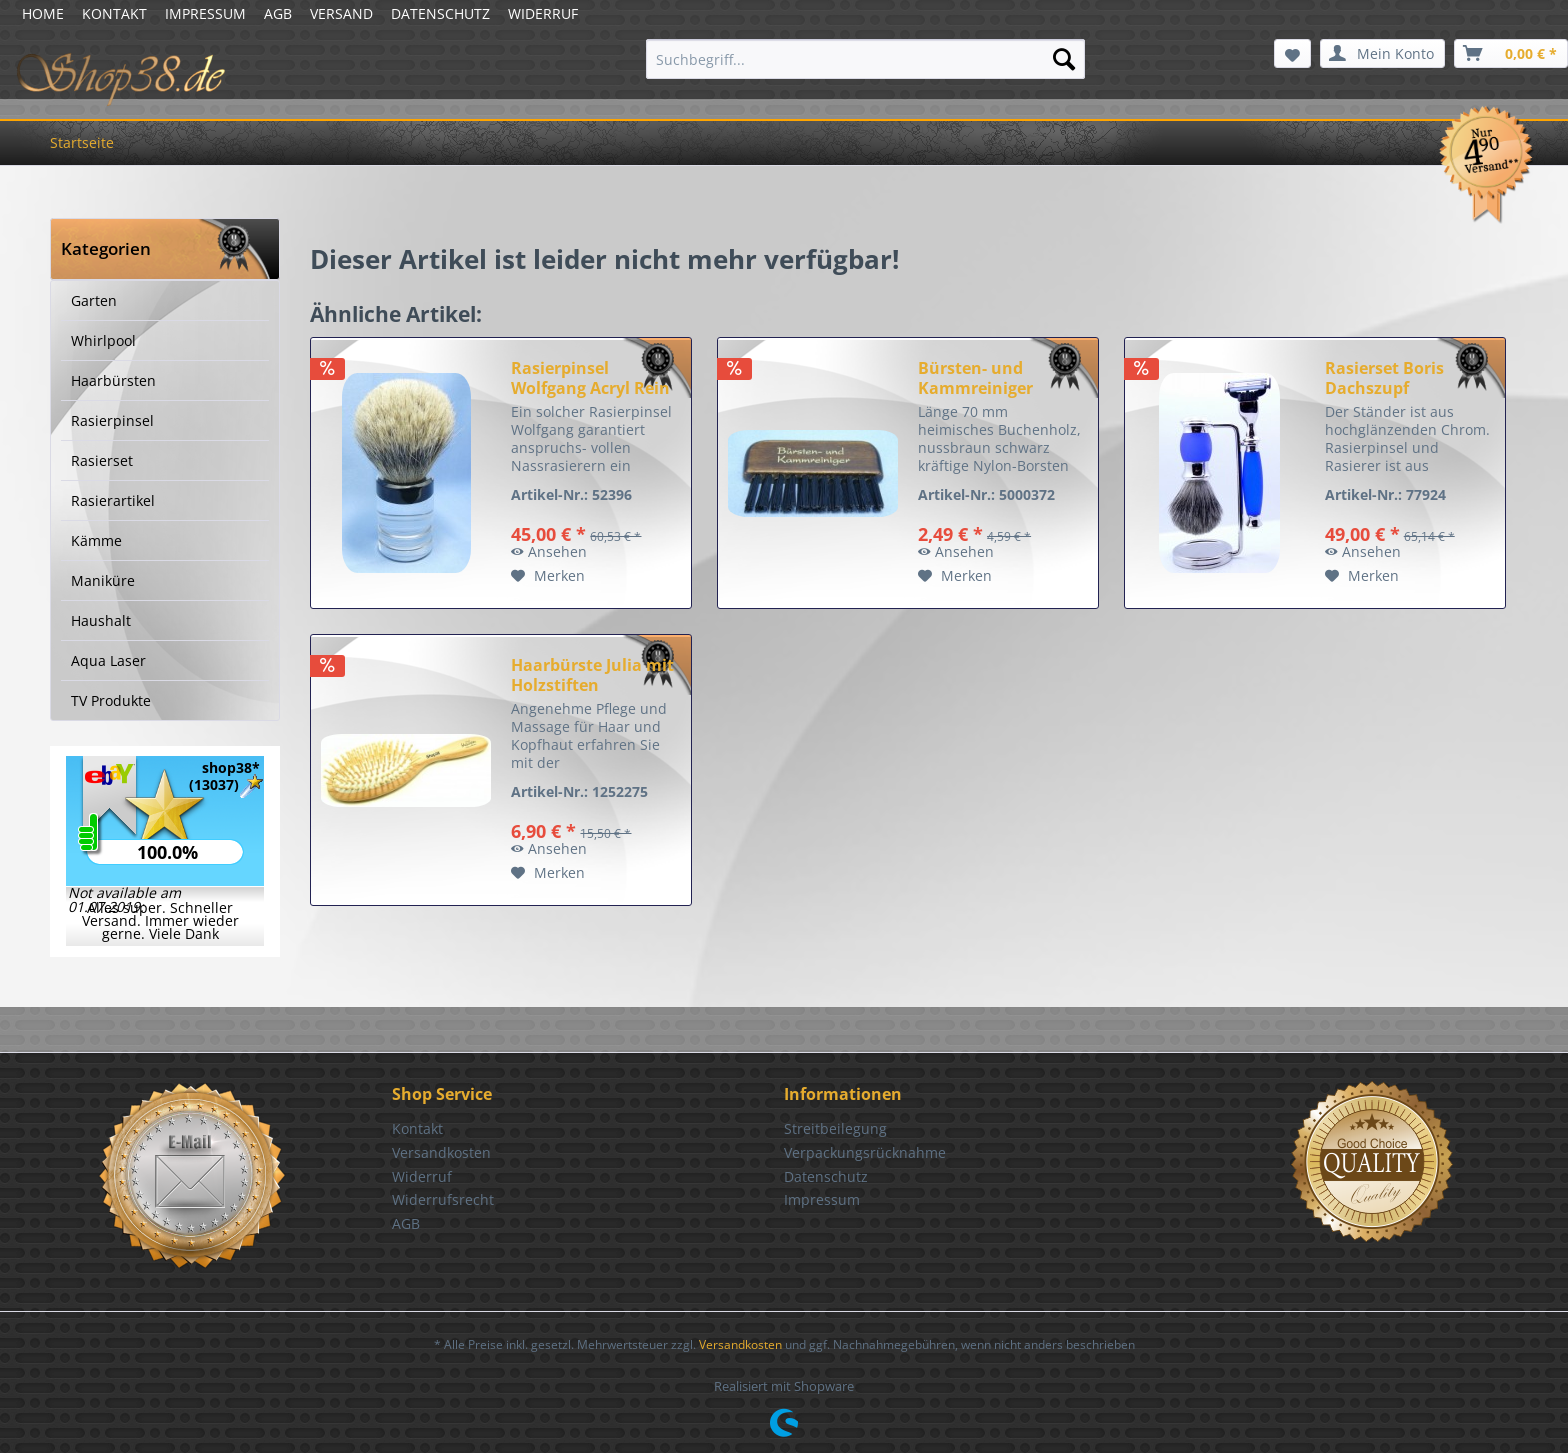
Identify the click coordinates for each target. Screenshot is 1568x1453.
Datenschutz (826, 1176)
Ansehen (549, 551)
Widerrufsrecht (443, 1199)
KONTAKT (114, 13)
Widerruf (422, 1176)
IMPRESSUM (205, 13)
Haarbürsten (113, 380)
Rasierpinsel (112, 420)
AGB (278, 13)
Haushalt (101, 620)
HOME (43, 13)
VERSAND (341, 13)
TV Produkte (111, 700)
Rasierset (102, 460)
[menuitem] (865, 59)
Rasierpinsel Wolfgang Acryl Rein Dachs (590, 378)
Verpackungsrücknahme (865, 1152)
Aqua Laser (108, 660)
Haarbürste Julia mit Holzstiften (592, 675)
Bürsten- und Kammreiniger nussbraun (975, 378)
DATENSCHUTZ (440, 13)
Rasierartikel (113, 500)
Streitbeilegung (835, 1128)
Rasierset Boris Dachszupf (1384, 378)
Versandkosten (441, 1152)
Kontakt (417, 1128)
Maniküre (103, 580)
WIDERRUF (543, 13)
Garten (94, 300)
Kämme (96, 540)
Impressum (822, 1199)
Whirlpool (103, 340)
